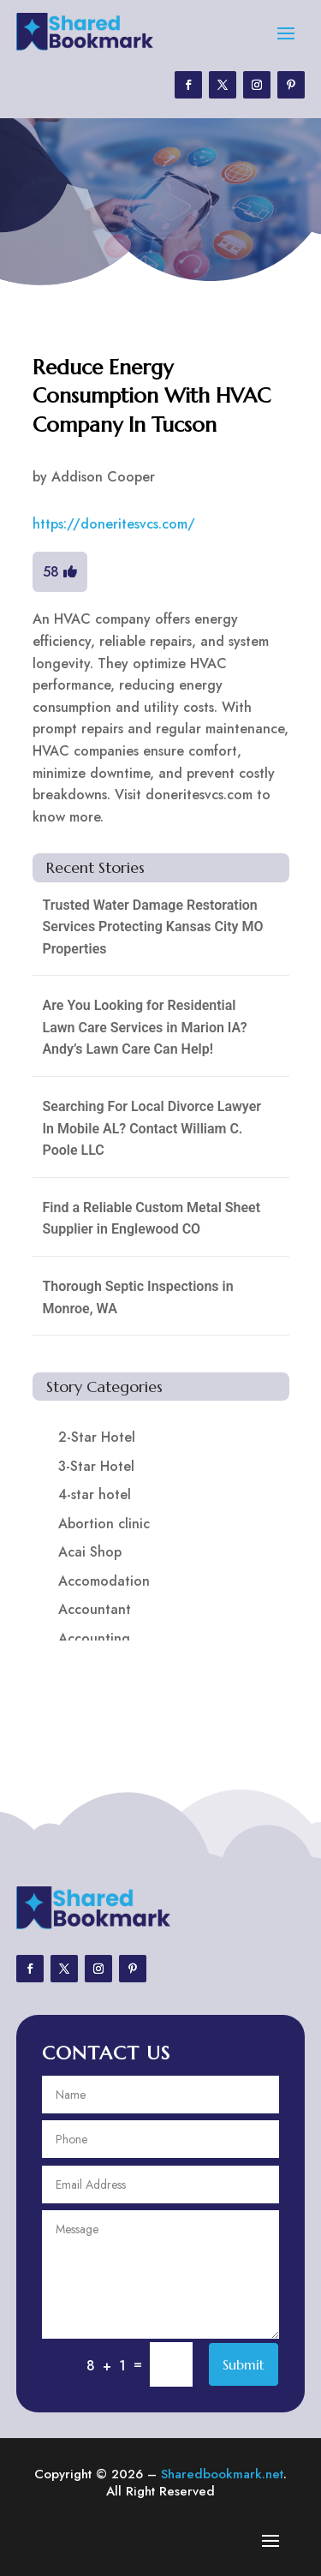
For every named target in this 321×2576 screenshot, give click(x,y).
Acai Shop (90, 1552)
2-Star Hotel (96, 1437)
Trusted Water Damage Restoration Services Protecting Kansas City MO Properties (153, 927)
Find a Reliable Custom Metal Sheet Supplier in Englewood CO (152, 1218)
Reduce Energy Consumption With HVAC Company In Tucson (151, 396)
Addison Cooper (103, 477)
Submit (244, 2364)
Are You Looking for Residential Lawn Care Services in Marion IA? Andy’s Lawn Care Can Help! (145, 1027)
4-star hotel (94, 1494)
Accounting (94, 1638)
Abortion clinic (104, 1523)
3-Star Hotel (96, 1466)
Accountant (94, 1609)
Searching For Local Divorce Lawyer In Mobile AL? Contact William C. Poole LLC (152, 1128)
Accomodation (104, 1581)
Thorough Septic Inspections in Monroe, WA (138, 1297)
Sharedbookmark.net (222, 2474)
